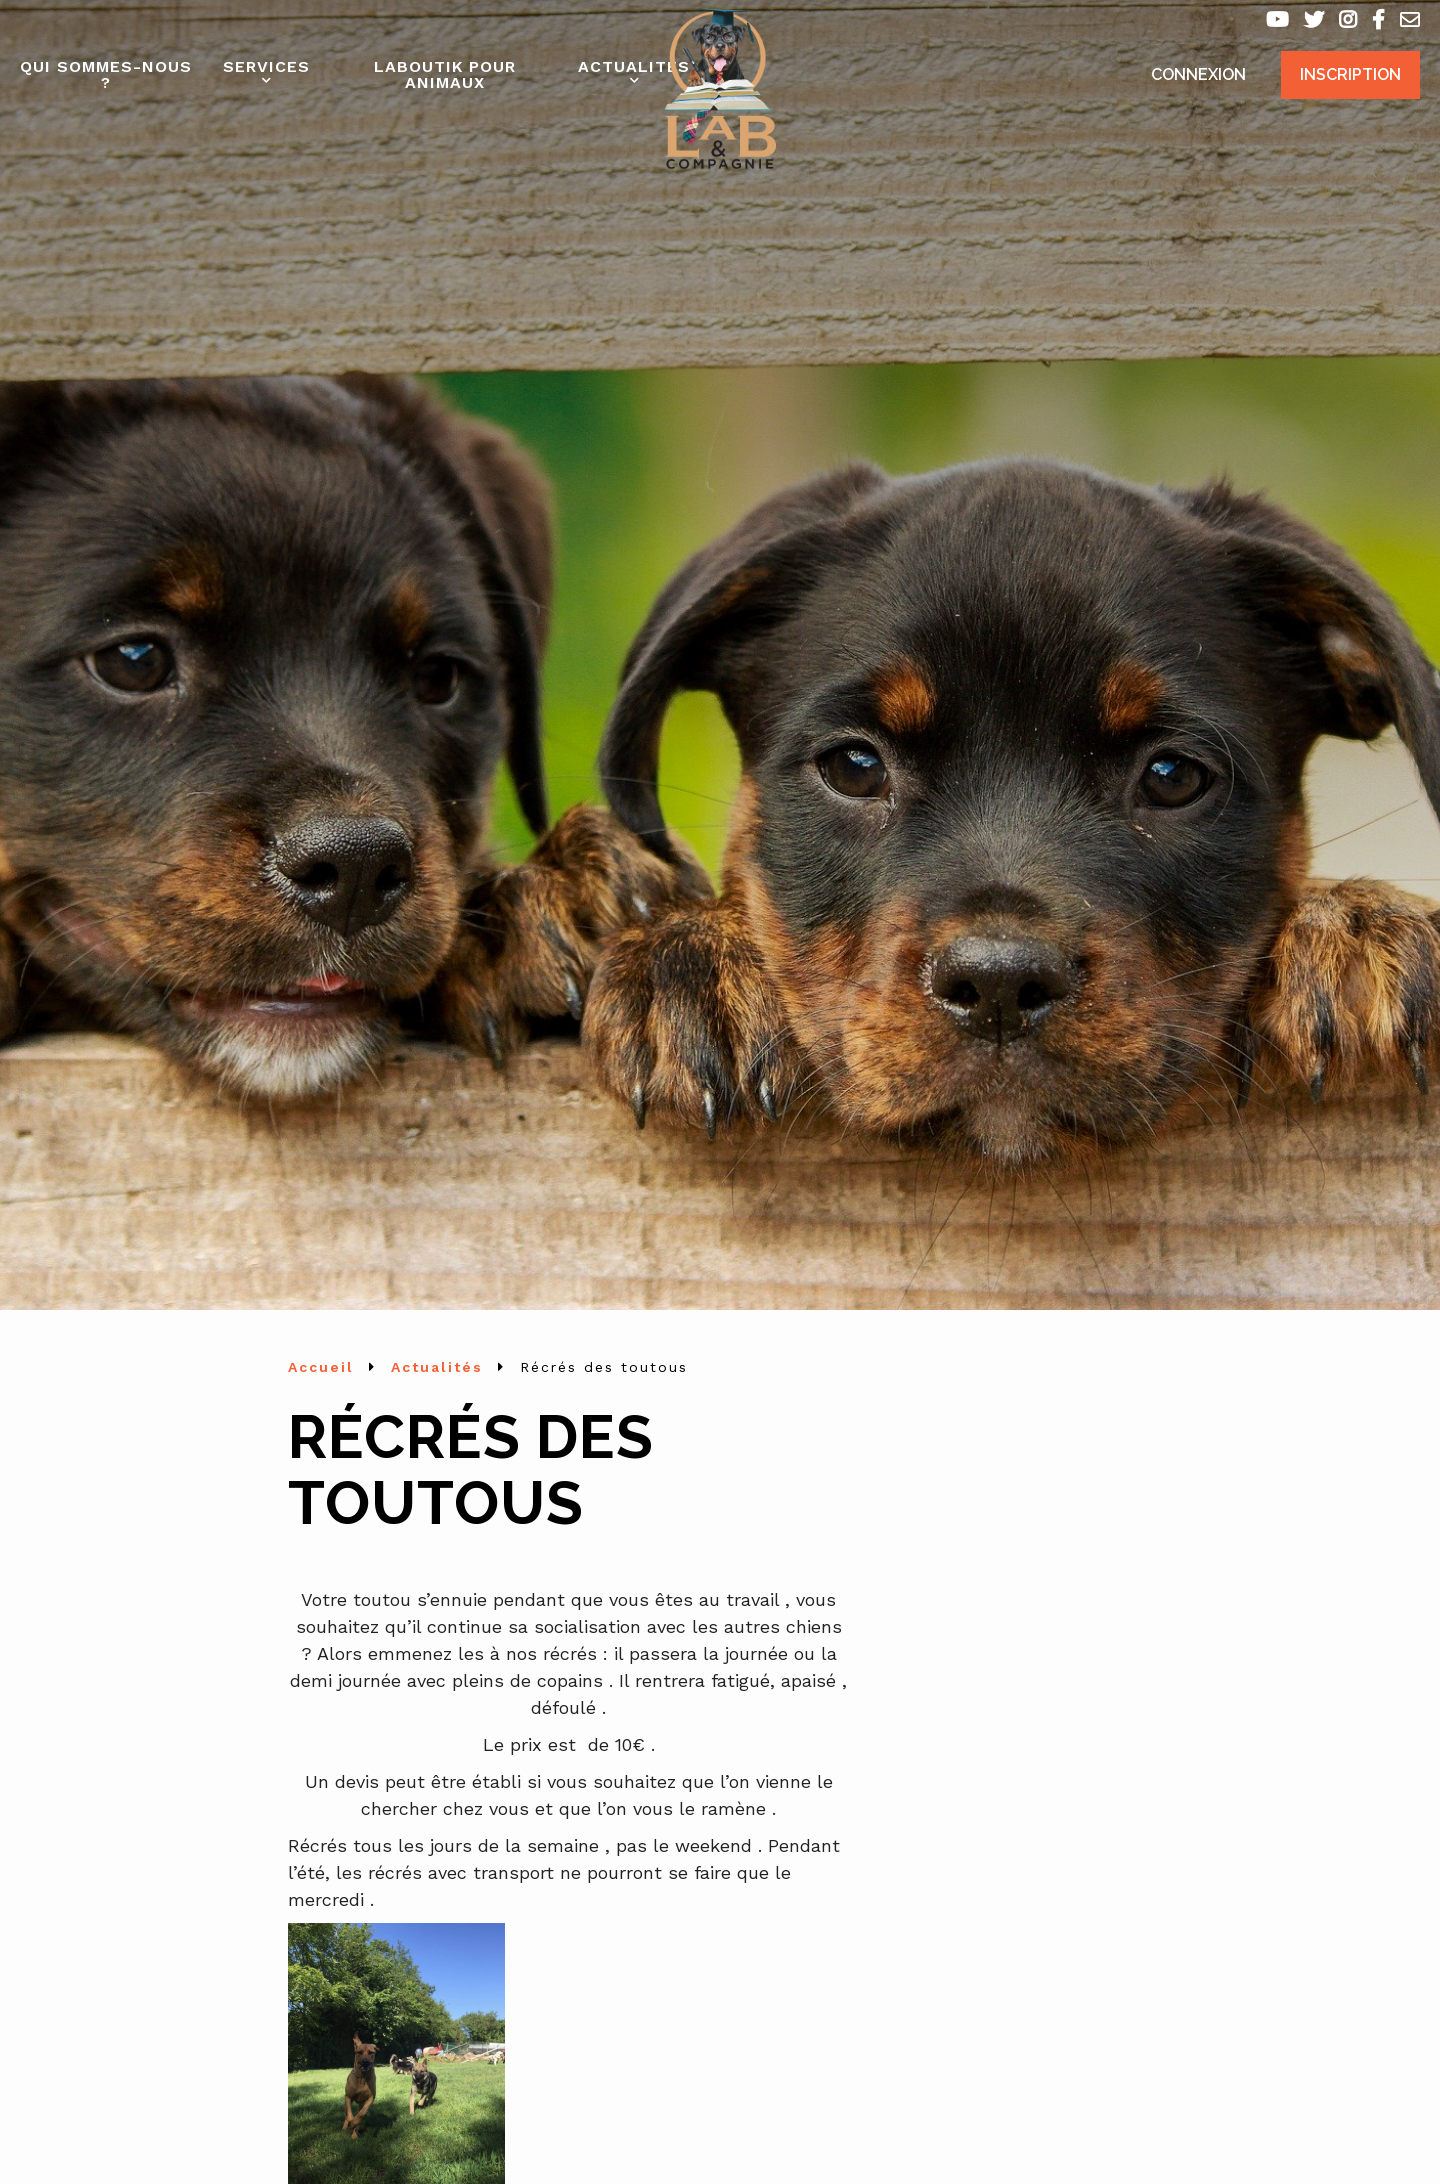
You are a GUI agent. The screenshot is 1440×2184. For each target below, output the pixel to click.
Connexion (1198, 74)
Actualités (634, 66)
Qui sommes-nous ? (106, 74)
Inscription (1350, 74)
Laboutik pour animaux (445, 74)
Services (266, 66)
